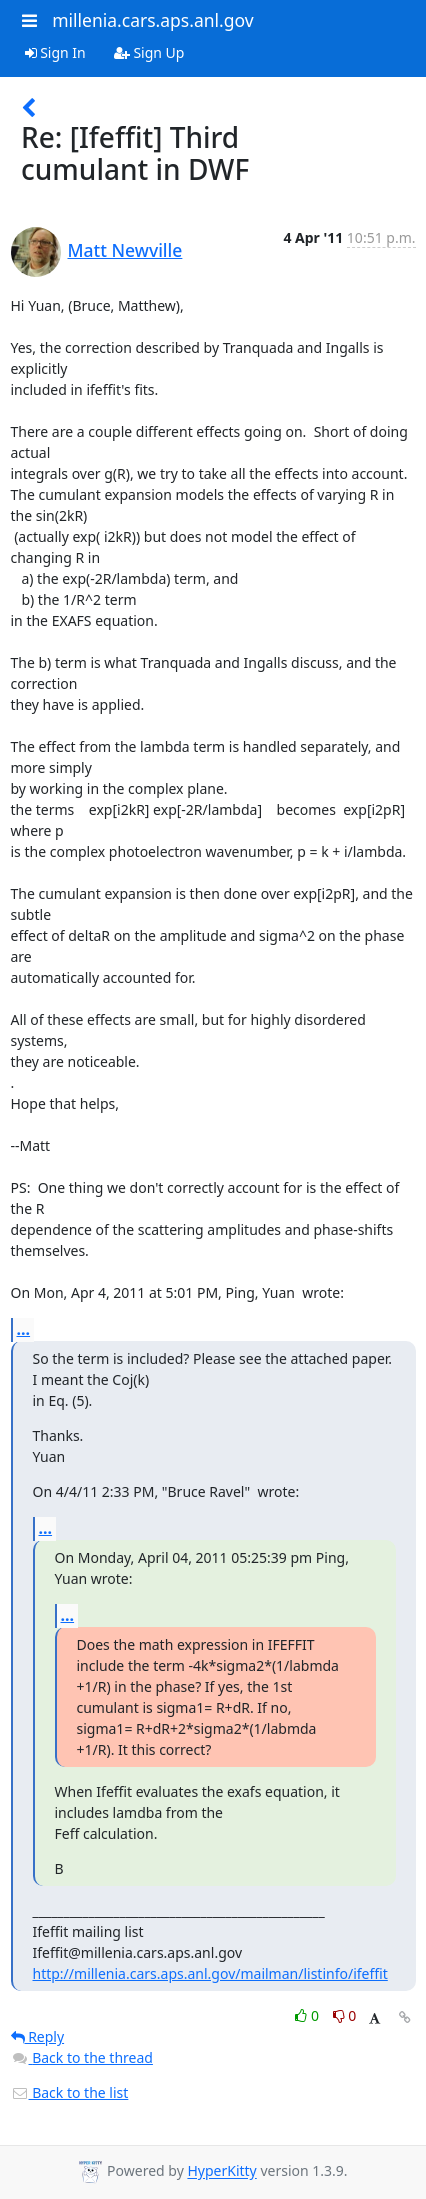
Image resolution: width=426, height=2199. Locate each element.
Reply (38, 2036)
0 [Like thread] (308, 2015)
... (24, 1329)
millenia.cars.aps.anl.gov (153, 20)
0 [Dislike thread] (345, 2015)
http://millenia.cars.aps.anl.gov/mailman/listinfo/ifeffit (210, 1973)
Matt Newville (125, 250)
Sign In (55, 52)
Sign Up (149, 52)
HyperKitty (221, 2171)
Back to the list (70, 2092)
